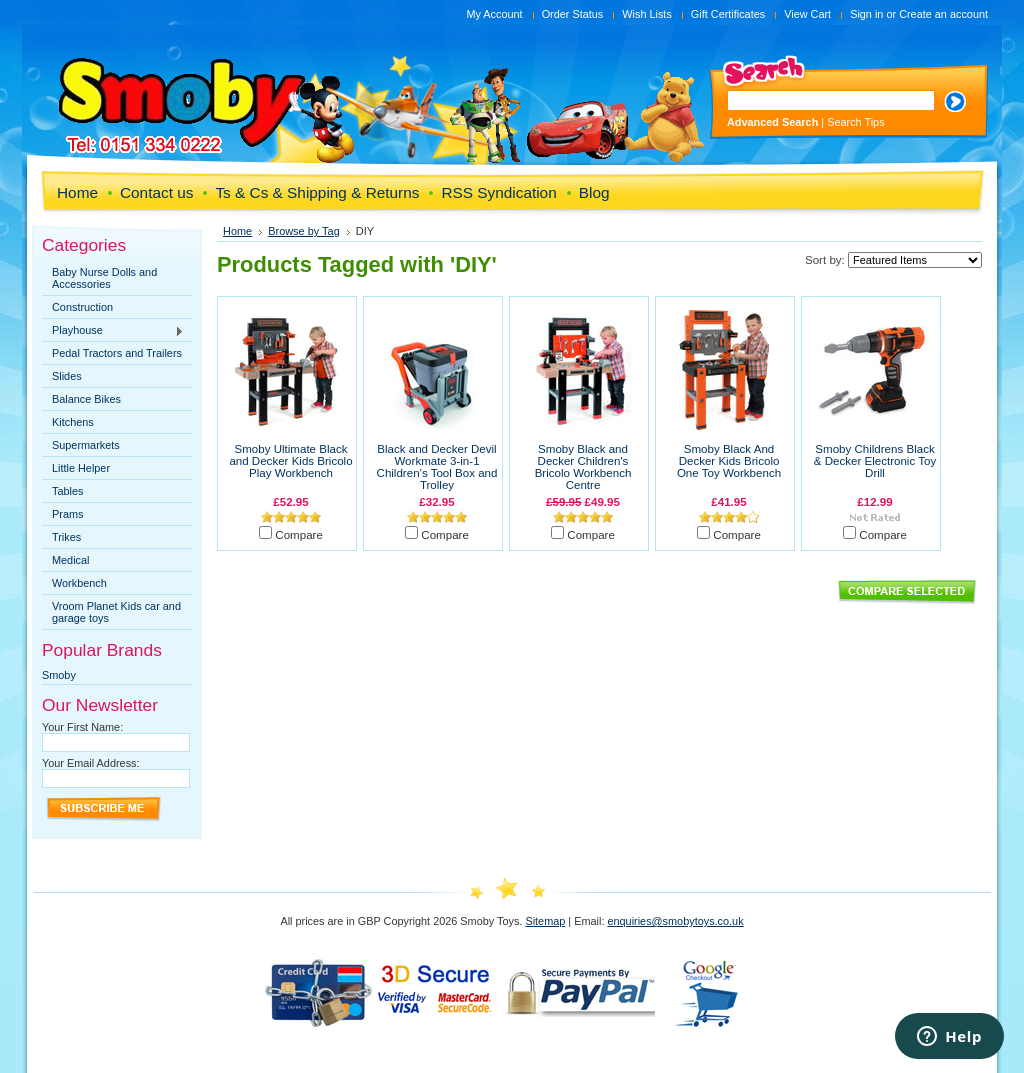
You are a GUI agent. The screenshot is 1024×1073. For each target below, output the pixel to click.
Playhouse (113, 331)
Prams (67, 514)
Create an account (943, 14)
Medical (70, 560)
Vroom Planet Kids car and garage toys (116, 612)
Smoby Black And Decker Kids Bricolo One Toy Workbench (729, 461)
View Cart (807, 14)
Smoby (59, 675)
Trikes (66, 537)
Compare (299, 535)
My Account (494, 14)
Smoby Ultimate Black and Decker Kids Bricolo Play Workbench (290, 461)
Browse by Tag (304, 231)
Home (237, 231)
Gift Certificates (728, 14)
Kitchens (73, 422)
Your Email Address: (91, 763)
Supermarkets (86, 445)
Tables (67, 491)
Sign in (866, 14)
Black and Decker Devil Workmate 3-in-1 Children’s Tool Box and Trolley (437, 467)
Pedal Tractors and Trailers (117, 353)
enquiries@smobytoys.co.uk (675, 921)
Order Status (573, 14)
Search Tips (855, 122)
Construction (82, 307)
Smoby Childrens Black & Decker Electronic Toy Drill (875, 461)
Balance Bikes (86, 399)
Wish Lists (647, 14)
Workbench (79, 583)
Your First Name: (82, 727)
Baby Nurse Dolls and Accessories (104, 278)
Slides (67, 376)
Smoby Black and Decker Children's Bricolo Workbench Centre (583, 467)
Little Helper (81, 468)
